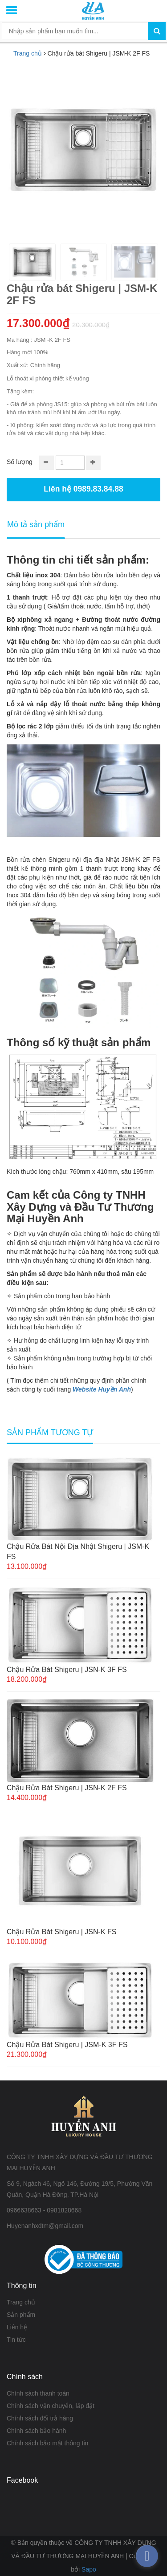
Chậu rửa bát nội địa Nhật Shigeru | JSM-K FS (78, 1551)
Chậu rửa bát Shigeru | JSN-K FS (61, 1932)
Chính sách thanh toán (38, 2393)
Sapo (88, 2569)
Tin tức (16, 2339)
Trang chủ (21, 2302)
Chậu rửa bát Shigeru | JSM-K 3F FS (67, 2044)
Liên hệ (17, 2327)
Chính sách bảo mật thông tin (47, 2443)
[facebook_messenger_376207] (147, 2556)
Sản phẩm (21, 2314)
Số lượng (20, 461)
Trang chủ (27, 53)
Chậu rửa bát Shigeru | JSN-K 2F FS (67, 1788)
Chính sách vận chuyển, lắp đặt (50, 2405)
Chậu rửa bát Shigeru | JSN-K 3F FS (67, 1669)
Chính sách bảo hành (36, 2430)
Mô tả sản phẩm (36, 524)
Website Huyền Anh (102, 1389)
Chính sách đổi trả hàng (40, 2418)
